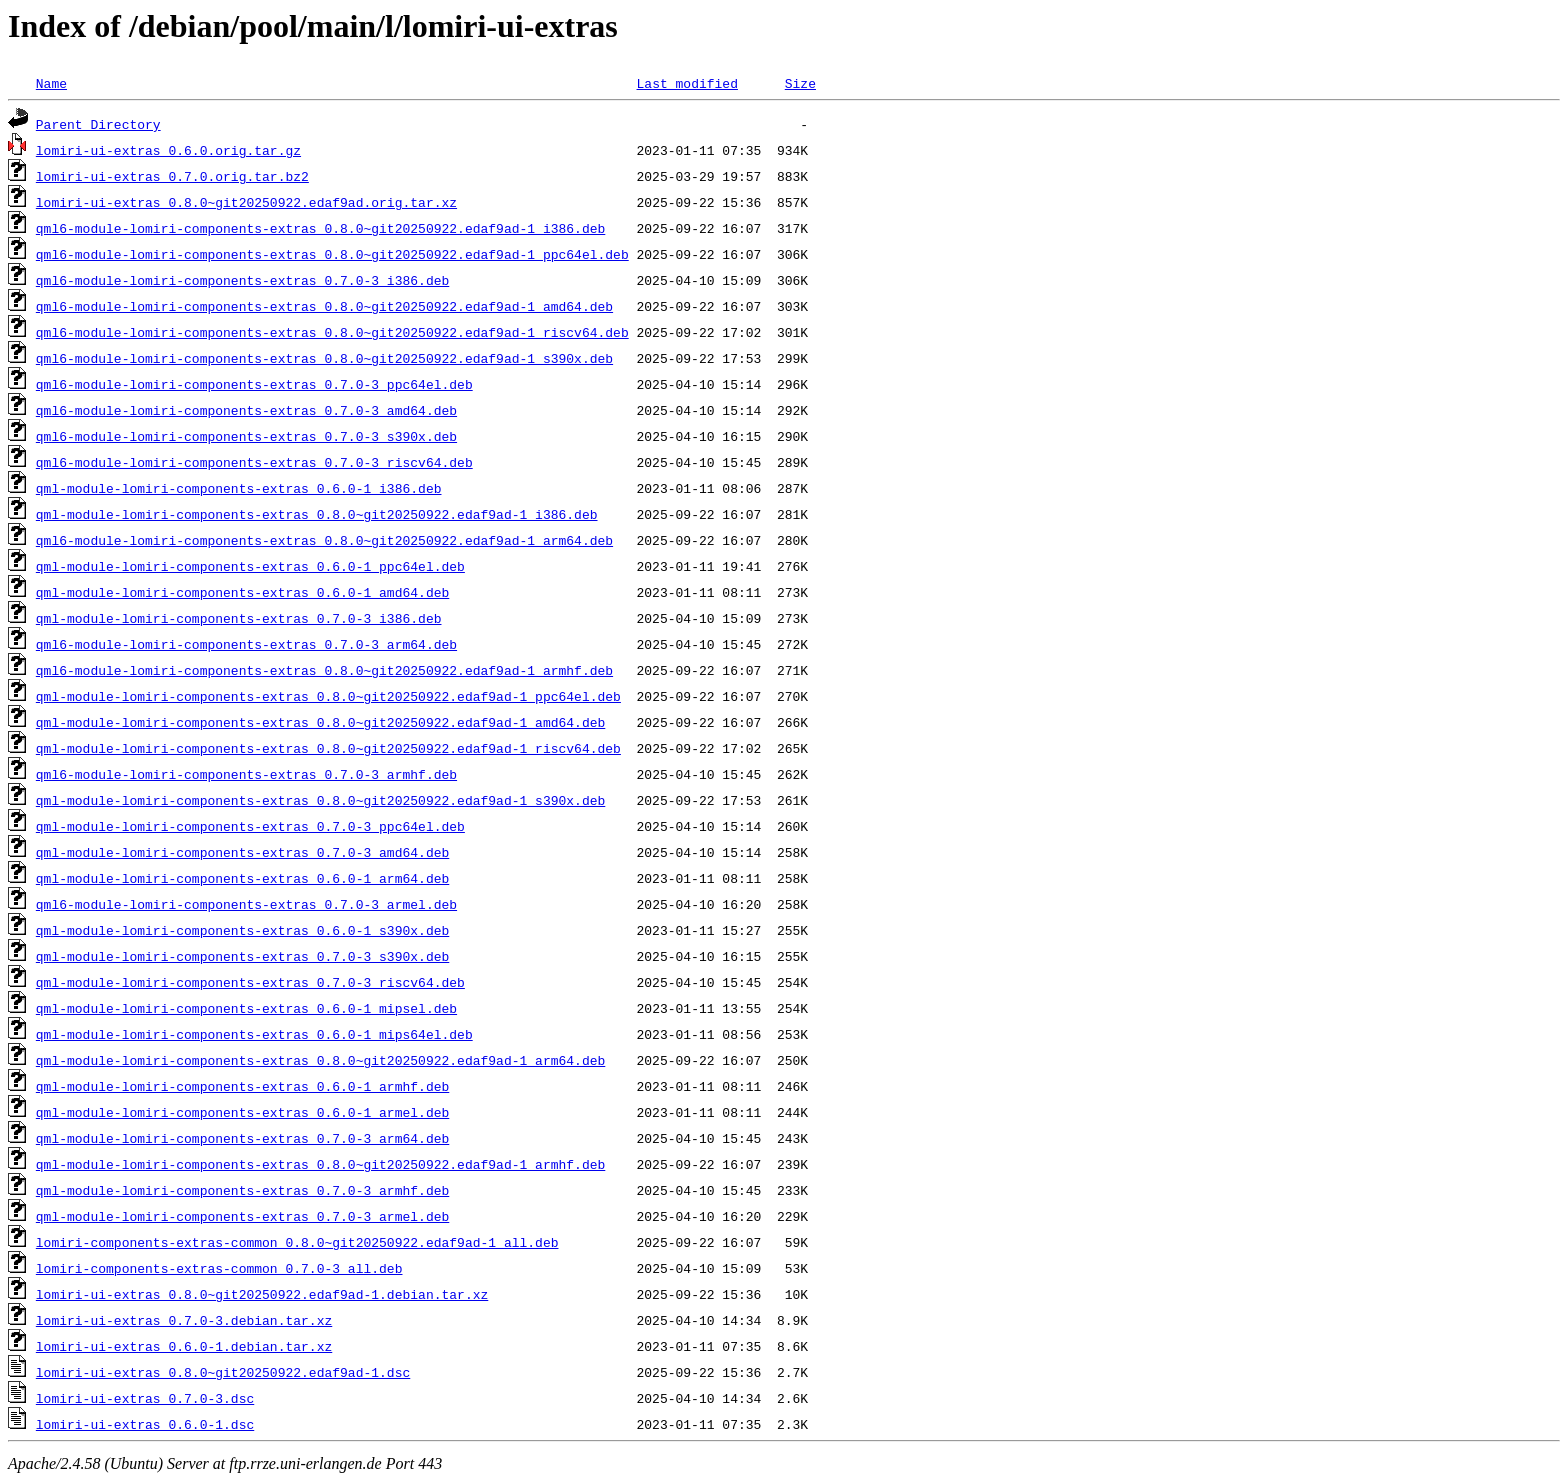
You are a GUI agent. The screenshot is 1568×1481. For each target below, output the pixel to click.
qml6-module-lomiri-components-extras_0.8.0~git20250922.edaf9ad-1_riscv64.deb (332, 332)
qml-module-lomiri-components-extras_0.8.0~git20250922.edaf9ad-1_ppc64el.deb (328, 696)
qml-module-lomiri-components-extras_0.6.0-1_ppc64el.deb (250, 566)
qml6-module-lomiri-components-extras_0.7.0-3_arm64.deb (246, 644)
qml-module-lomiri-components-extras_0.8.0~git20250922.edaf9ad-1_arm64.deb (320, 1060)
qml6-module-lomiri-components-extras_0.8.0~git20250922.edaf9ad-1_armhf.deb (324, 670)
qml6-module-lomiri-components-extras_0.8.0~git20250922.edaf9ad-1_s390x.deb (324, 358)
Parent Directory (98, 124)
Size (800, 83)
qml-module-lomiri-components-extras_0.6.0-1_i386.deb (239, 488)
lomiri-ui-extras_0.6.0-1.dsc (145, 1424)
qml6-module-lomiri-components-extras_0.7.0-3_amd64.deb (246, 410)
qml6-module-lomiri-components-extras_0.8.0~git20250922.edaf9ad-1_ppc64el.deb (332, 254)
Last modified (686, 83)
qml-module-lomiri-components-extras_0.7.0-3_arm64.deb (242, 1138)
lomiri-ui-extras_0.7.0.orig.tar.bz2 (172, 176)
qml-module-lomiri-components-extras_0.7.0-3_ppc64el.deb (250, 826)
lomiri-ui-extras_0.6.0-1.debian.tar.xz (184, 1346)
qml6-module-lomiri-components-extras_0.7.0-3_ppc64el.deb (254, 384)
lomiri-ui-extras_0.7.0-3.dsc (145, 1398)
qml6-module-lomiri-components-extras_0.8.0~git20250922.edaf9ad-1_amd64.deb (324, 306)
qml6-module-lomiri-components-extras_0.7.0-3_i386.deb (242, 280)
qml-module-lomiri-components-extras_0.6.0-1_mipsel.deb (246, 1008)
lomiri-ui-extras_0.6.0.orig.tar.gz (168, 150)
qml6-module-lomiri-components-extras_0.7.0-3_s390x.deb (246, 436)
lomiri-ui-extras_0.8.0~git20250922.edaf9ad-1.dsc (223, 1372)
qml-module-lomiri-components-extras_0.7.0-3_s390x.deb (242, 956)
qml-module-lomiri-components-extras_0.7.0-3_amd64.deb (242, 852)
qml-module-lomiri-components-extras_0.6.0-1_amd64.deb (242, 592)
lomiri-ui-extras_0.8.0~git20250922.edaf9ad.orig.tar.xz (246, 202)
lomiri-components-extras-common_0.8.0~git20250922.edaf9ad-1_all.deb (297, 1242)
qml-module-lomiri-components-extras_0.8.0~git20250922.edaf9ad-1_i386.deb (317, 514)
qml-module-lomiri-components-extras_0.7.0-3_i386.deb (239, 618)
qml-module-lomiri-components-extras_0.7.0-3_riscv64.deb (250, 982)
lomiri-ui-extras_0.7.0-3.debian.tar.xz (184, 1320)
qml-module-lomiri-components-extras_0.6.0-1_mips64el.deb (254, 1034)
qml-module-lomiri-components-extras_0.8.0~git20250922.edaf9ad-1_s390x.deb (320, 800)
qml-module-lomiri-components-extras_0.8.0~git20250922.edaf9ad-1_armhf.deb (320, 1164)
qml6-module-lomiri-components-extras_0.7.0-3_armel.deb (246, 904)
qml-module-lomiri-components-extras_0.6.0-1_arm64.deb (242, 878)
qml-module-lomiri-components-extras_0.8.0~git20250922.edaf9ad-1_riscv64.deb (328, 748)
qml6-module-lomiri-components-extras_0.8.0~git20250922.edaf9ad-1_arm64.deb (324, 540)
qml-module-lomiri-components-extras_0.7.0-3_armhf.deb (242, 1190)
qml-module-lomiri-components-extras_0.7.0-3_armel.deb (242, 1216)
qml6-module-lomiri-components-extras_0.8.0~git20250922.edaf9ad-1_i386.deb (320, 228)
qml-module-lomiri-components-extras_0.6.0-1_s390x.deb (242, 930)
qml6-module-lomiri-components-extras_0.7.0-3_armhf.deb (246, 774)
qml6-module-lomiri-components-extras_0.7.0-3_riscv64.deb (254, 462)
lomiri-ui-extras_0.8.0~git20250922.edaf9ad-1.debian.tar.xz (262, 1294)
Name (51, 83)
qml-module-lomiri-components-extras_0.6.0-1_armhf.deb (242, 1086)
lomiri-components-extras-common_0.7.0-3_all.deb (219, 1268)
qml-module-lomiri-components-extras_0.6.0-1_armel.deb (242, 1112)
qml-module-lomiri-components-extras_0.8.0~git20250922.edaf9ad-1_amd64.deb (320, 722)
